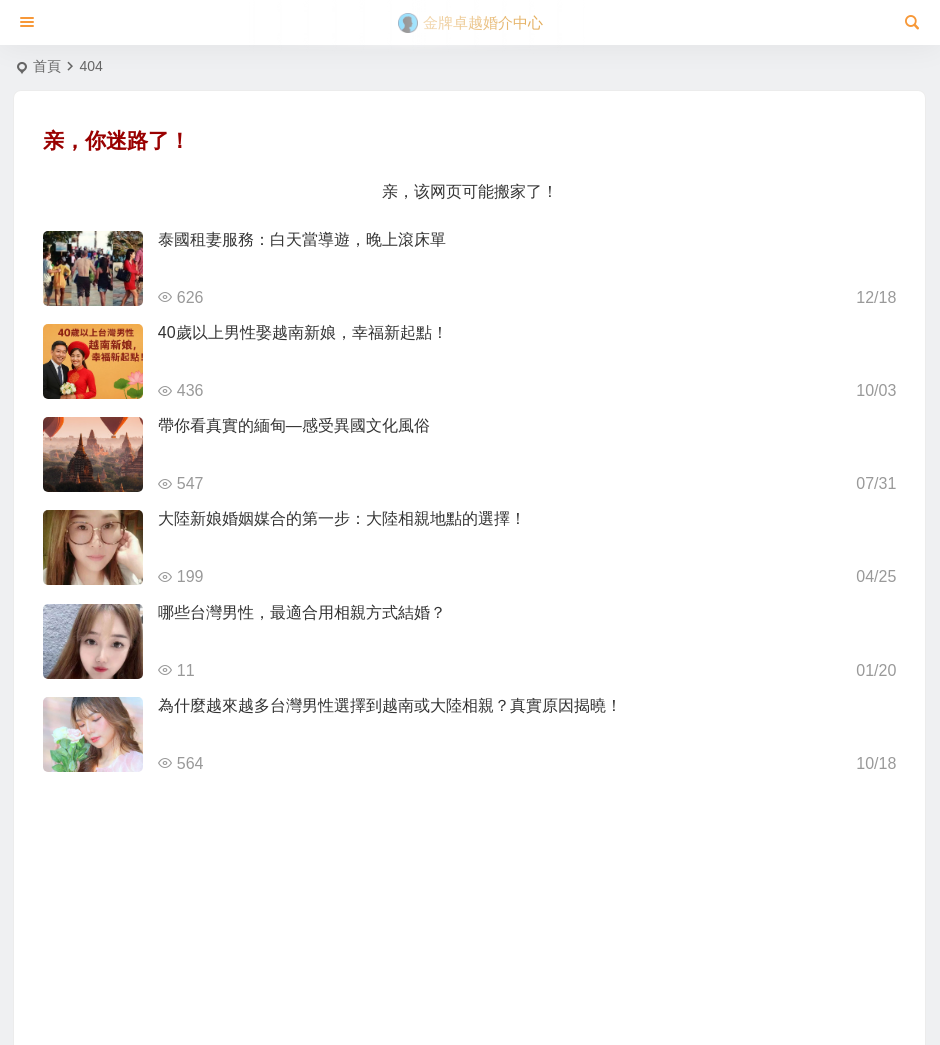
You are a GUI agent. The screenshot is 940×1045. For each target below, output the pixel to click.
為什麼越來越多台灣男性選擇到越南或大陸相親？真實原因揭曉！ (390, 705)
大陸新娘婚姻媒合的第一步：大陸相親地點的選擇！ (342, 518)
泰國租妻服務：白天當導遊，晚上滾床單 (302, 239)
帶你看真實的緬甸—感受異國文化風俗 (294, 425)
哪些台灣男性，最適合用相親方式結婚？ (302, 612)
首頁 (47, 66)
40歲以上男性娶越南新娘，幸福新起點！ (303, 332)
